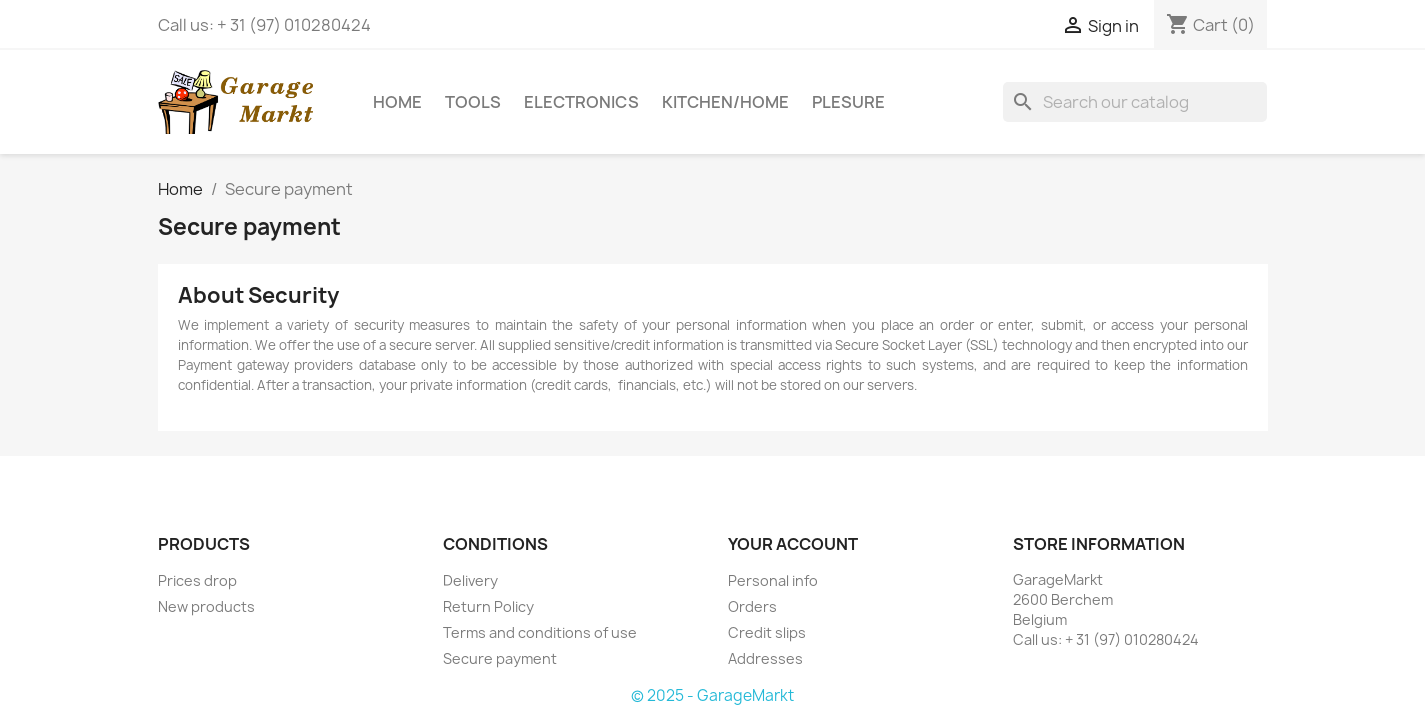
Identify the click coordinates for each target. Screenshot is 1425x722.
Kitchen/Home (725, 102)
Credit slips (767, 632)
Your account (793, 544)
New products (206, 606)
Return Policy (488, 606)
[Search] (1135, 102)
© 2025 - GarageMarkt (712, 695)
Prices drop (197, 580)
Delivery (470, 580)
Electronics (581, 102)
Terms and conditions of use (540, 632)
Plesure (848, 102)
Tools (473, 102)
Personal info (773, 580)
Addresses (765, 658)
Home (397, 102)
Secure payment (500, 658)
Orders (752, 606)
